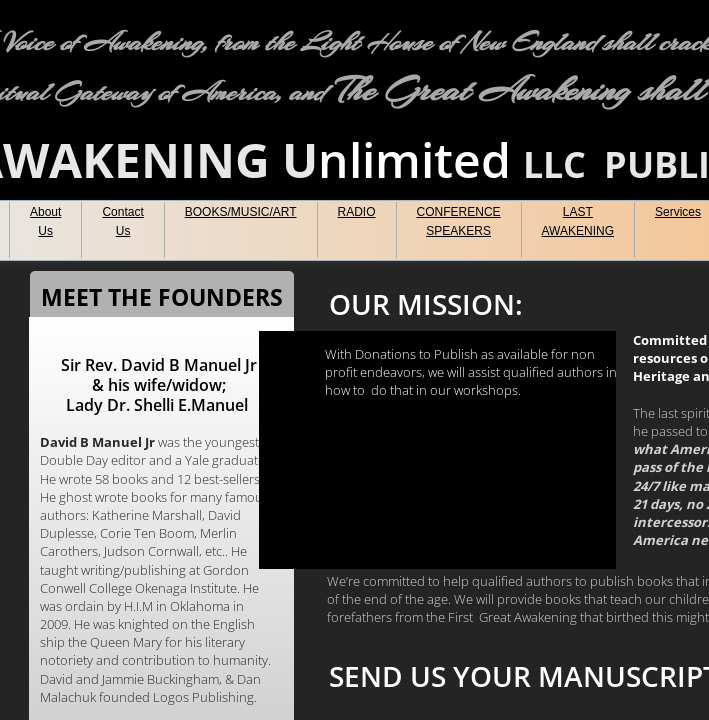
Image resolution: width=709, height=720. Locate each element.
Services (678, 212)
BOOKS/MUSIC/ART (241, 212)
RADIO (357, 212)
